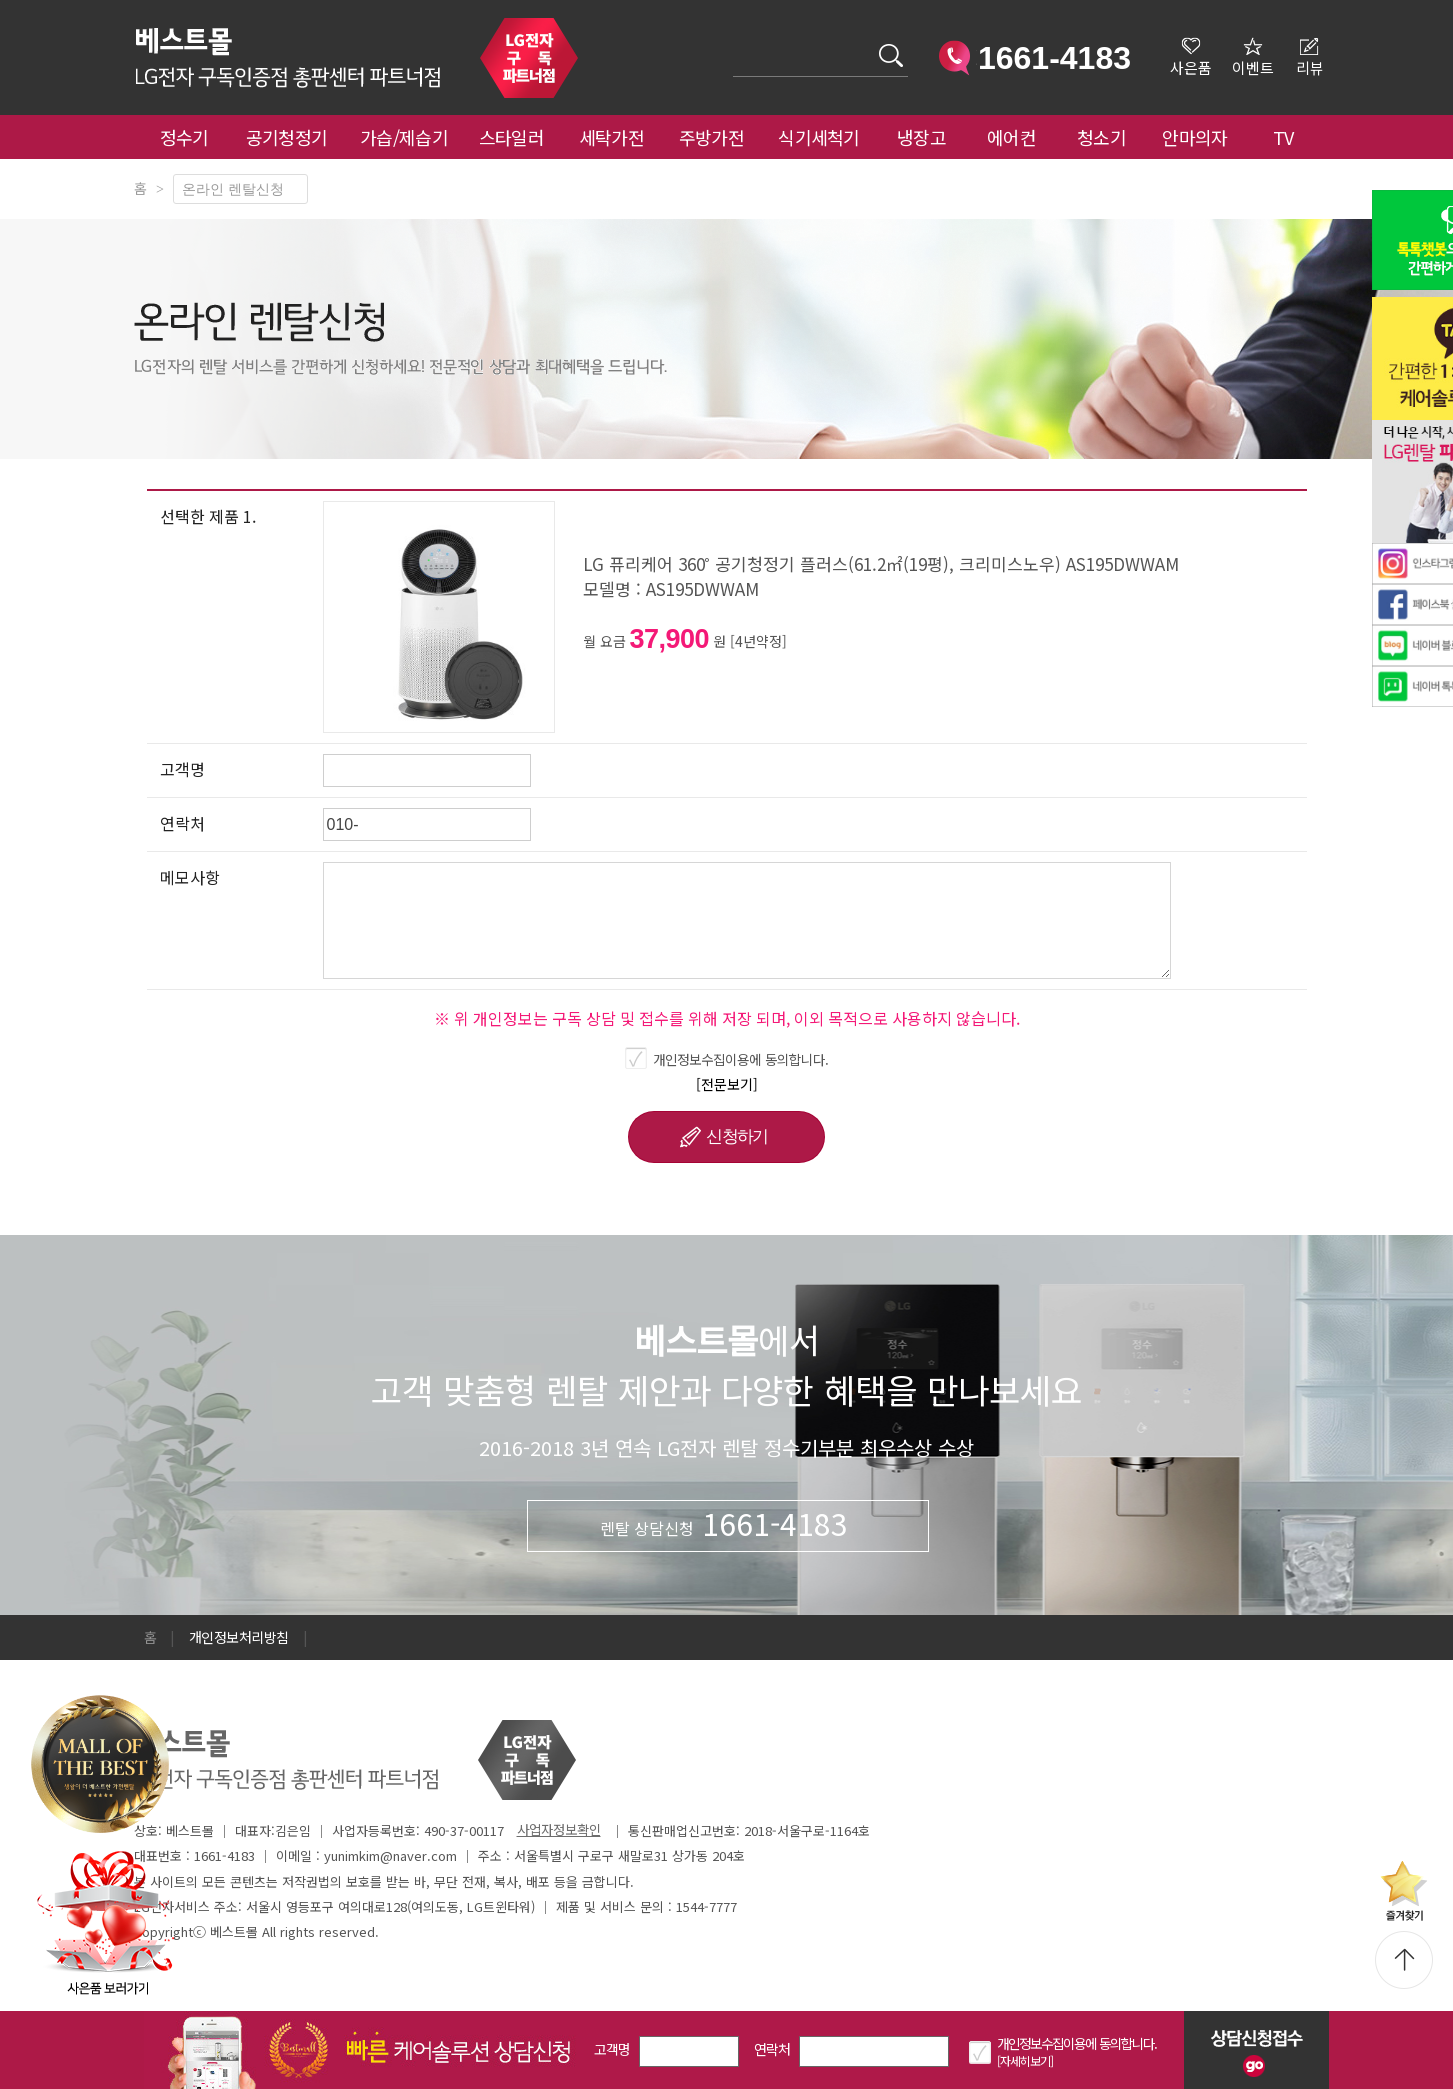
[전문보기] (727, 1084)
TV (1283, 137)
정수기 (184, 137)
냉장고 (921, 137)
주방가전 (711, 137)
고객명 (612, 2049)
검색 (733, 43)
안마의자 (1199, 137)
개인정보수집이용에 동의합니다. (741, 1059)
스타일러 (511, 137)
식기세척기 (819, 137)
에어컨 (1011, 137)
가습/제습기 (404, 137)
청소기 (1101, 137)
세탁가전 (611, 137)
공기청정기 (287, 137)
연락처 (772, 2049)
